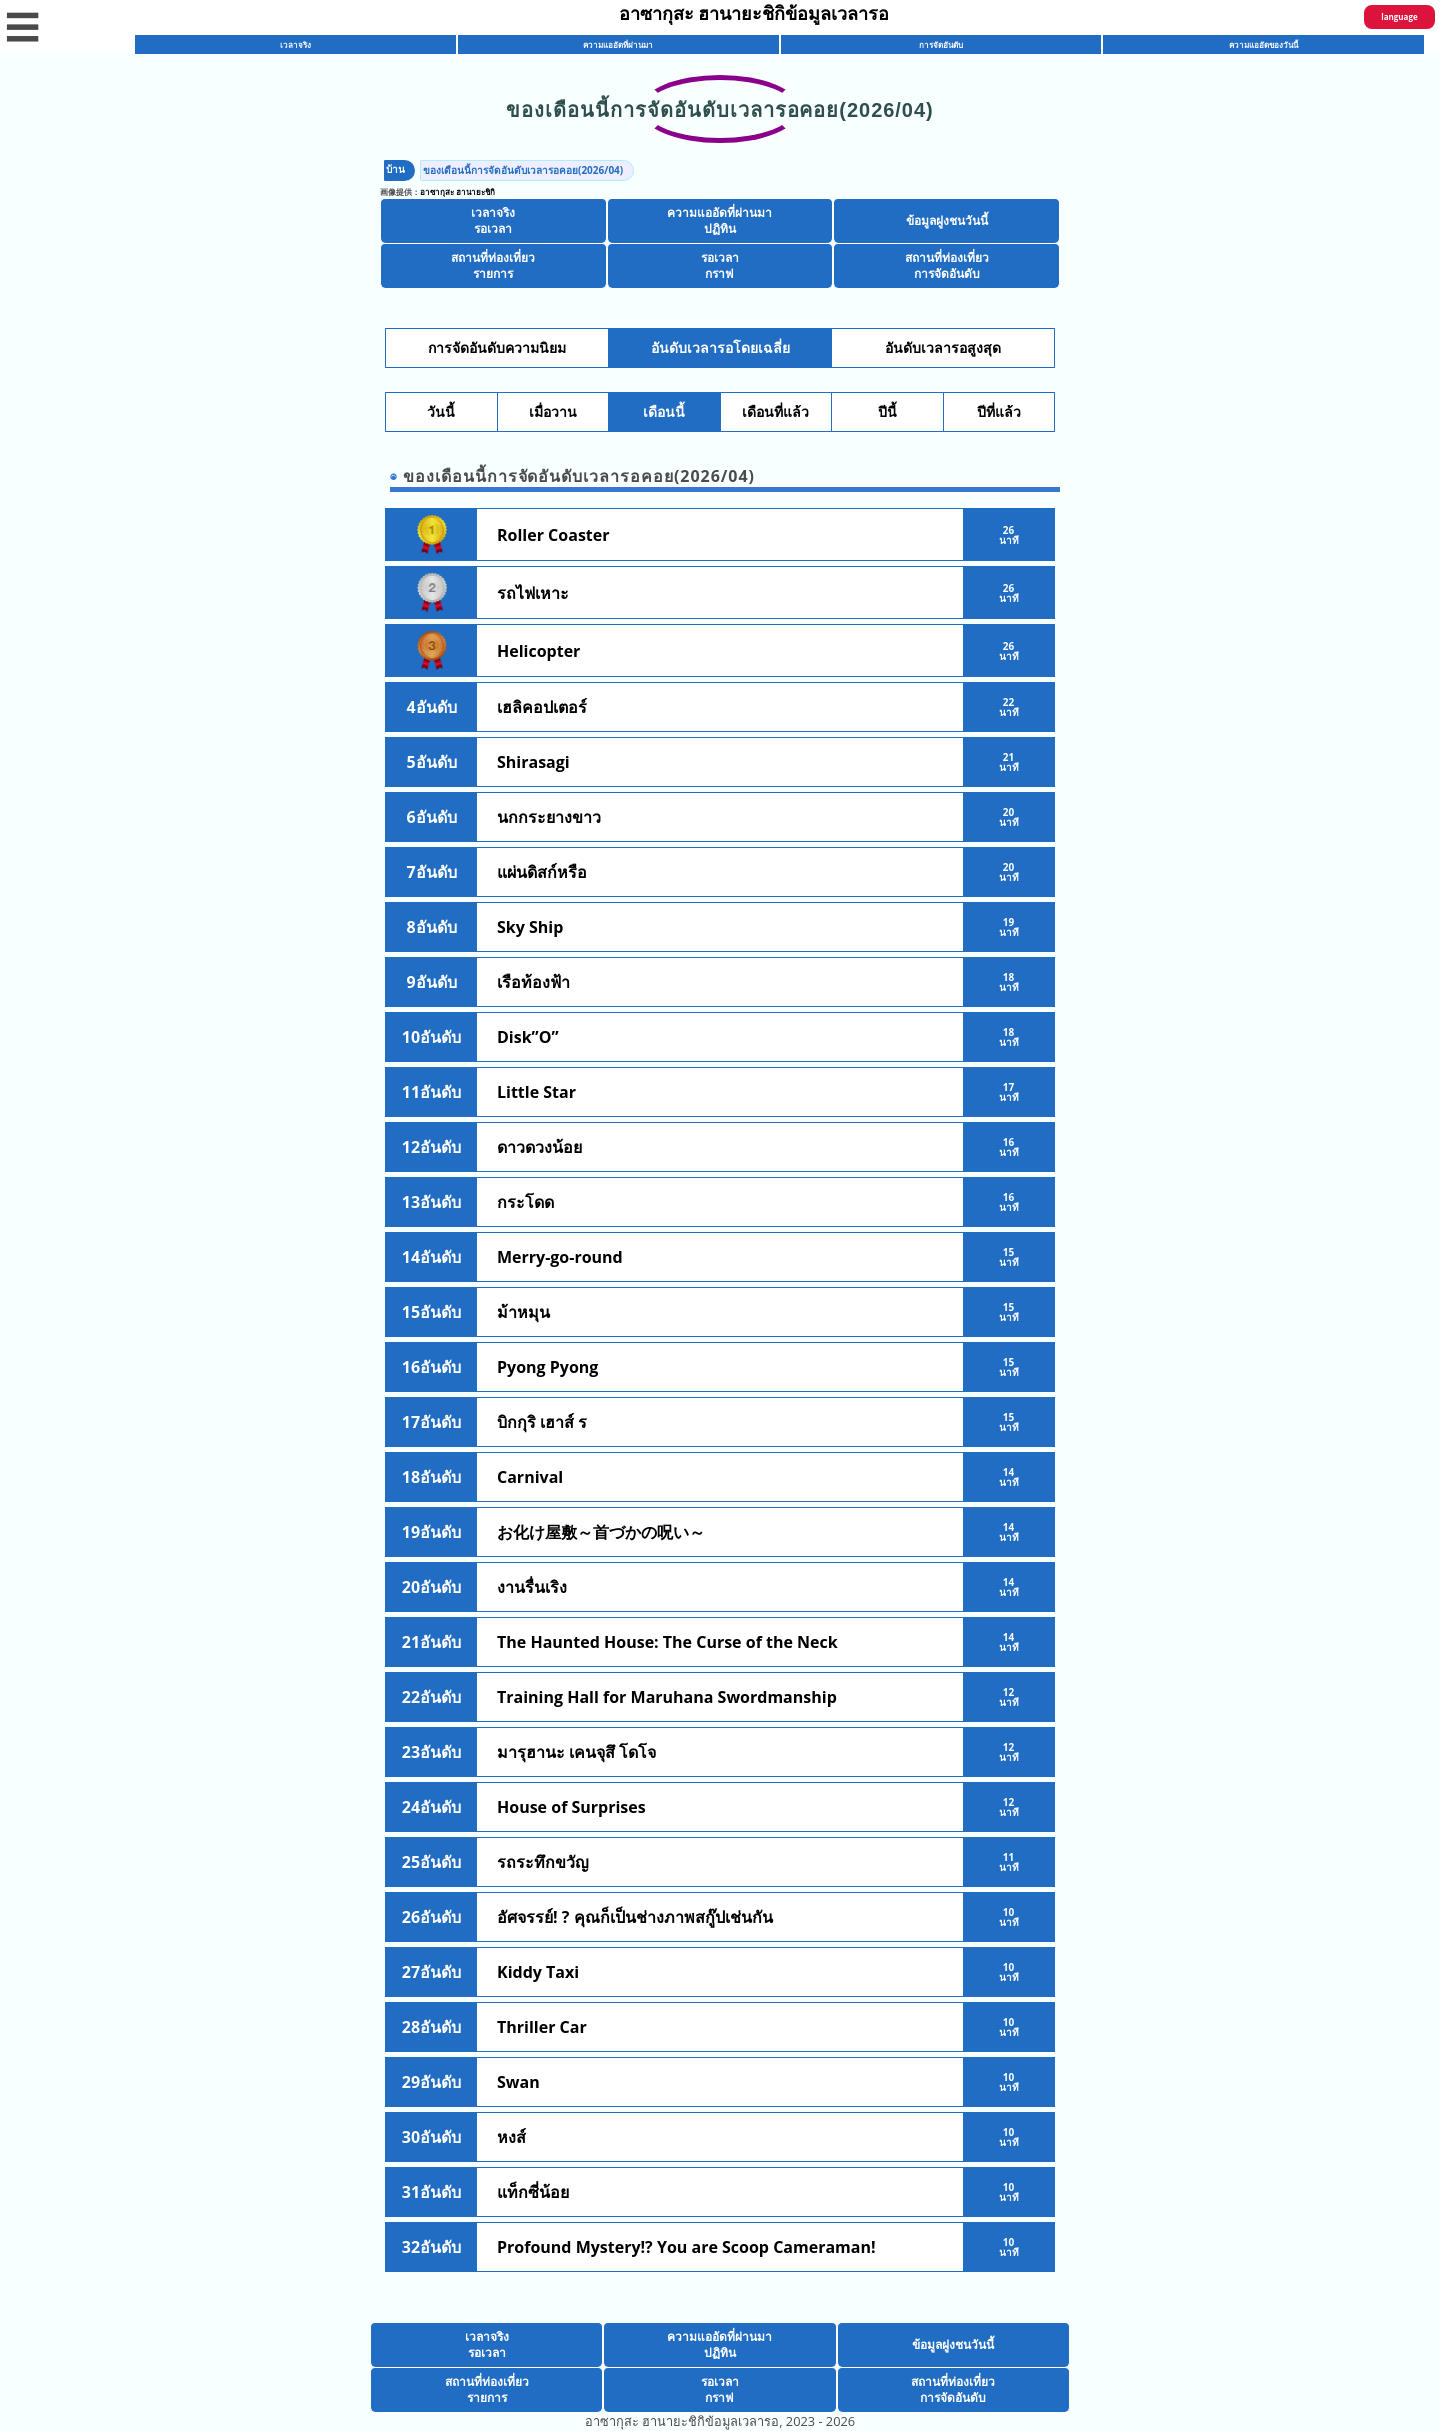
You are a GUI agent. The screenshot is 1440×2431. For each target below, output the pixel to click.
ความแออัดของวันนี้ (1263, 44)
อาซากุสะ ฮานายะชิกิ (457, 191)
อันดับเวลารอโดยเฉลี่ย (720, 348)
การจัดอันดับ (941, 44)
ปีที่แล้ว (999, 412)
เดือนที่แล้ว (775, 412)
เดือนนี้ (664, 412)
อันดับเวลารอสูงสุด (943, 348)
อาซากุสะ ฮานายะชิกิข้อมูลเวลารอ (754, 13)
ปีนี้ (887, 412)
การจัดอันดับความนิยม (497, 348)
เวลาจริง (295, 44)
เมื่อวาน (553, 412)
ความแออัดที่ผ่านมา (618, 44)
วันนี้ (441, 412)
